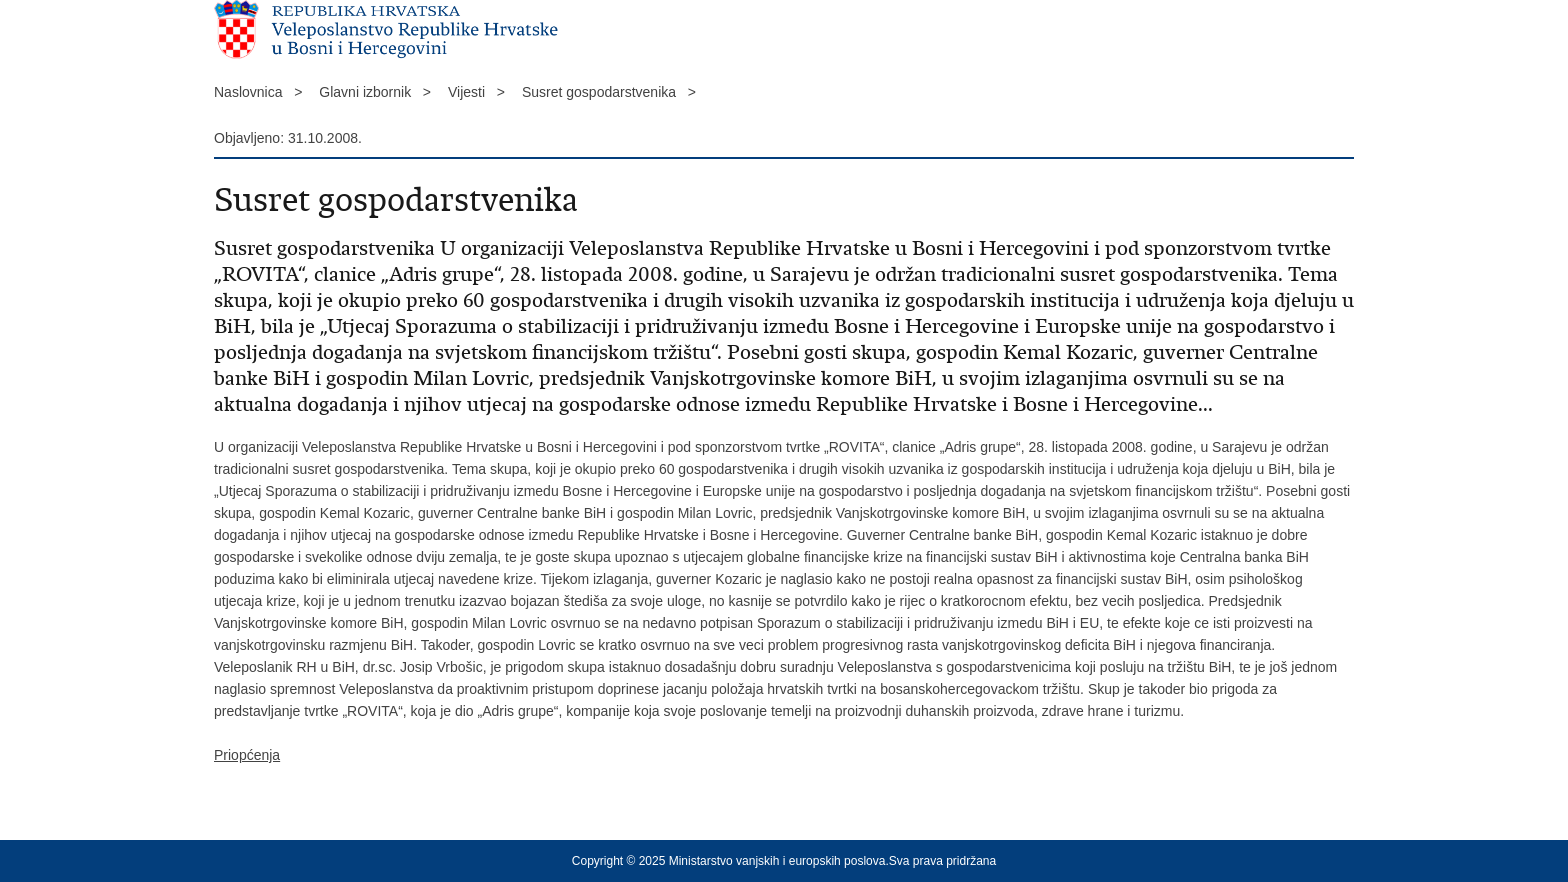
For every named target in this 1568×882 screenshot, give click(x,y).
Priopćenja (247, 755)
